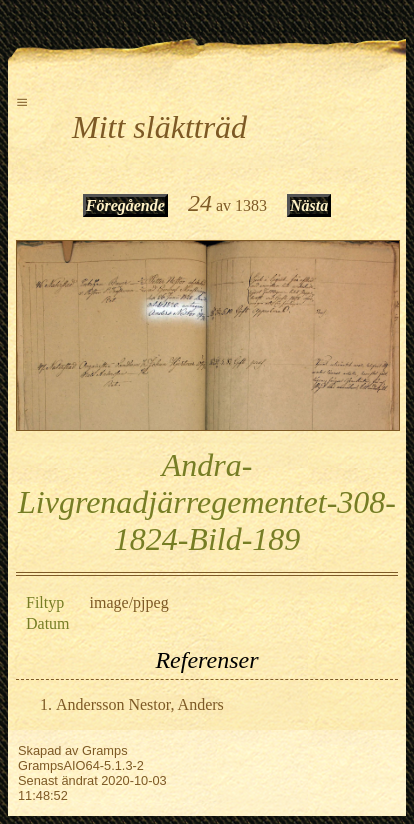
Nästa (309, 205)
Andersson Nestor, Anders (140, 704)
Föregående (125, 205)
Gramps (105, 750)
